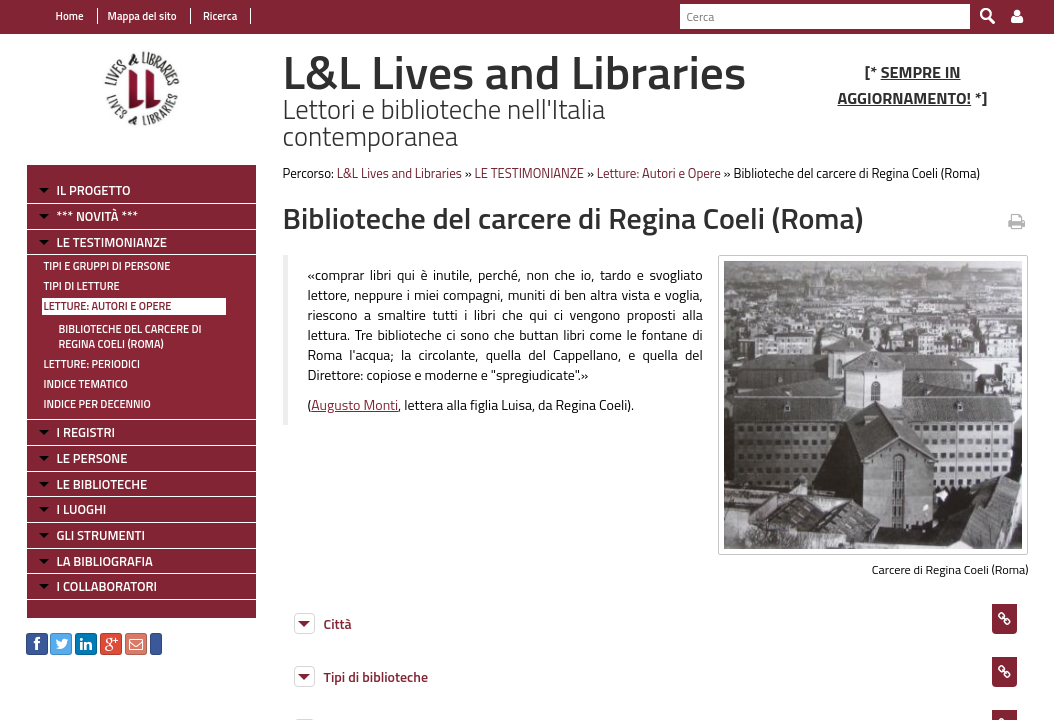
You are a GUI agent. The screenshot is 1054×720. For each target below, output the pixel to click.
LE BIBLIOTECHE (91, 484)
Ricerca (208, 16)
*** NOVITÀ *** (86, 216)
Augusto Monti (349, 404)
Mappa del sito (131, 16)
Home (59, 16)
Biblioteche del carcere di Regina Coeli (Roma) (119, 336)
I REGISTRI (75, 432)
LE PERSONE (81, 458)
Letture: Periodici (81, 364)
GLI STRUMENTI (90, 535)
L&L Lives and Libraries (394, 173)
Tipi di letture (71, 286)
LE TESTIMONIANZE (101, 242)
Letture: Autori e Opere (97, 306)
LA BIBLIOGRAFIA (94, 561)
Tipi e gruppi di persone (96, 266)
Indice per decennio (86, 404)
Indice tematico (75, 384)
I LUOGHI (71, 509)
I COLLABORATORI (96, 586)
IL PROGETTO (83, 190)
